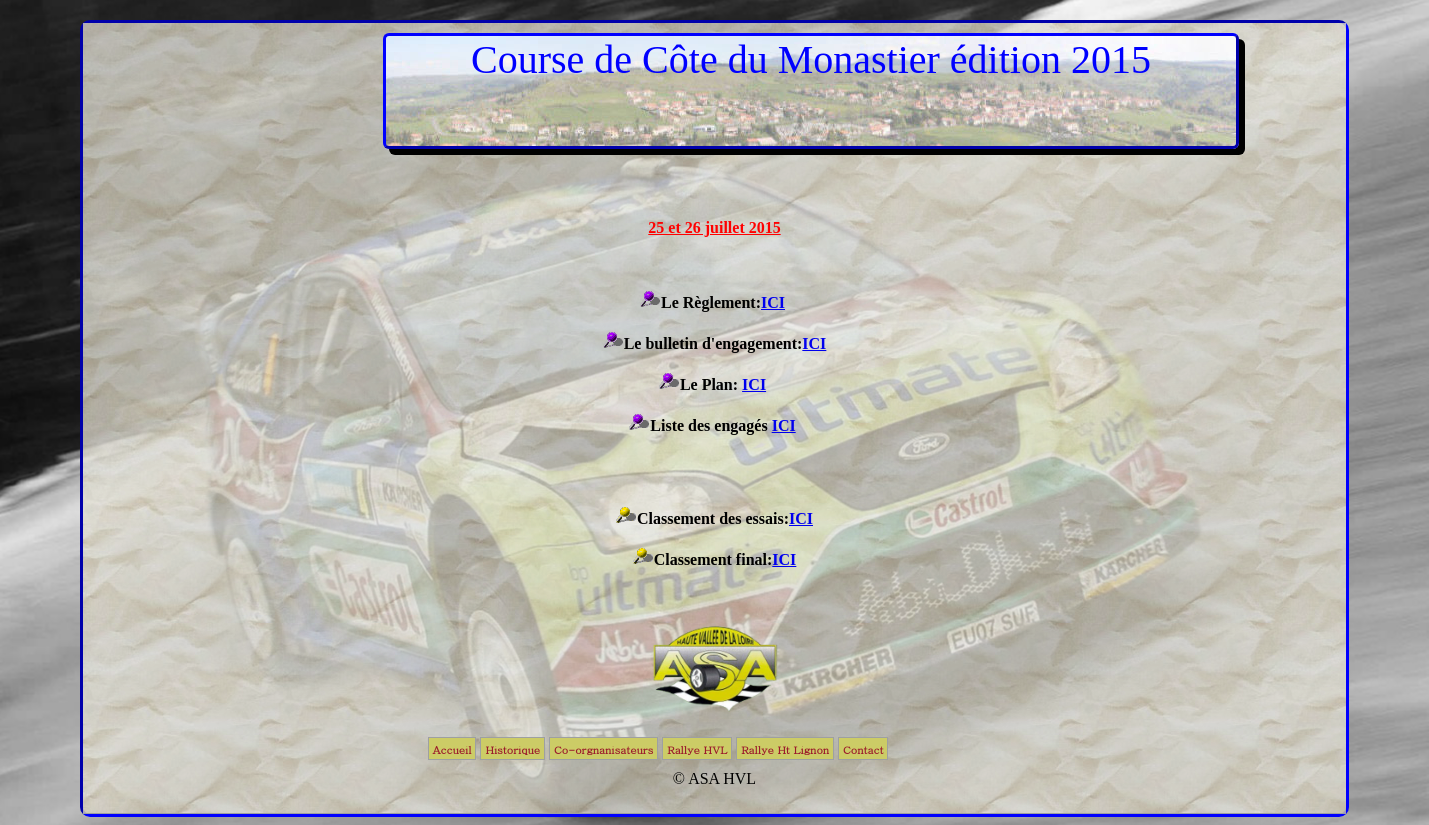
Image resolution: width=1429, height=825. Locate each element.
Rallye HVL (697, 749)
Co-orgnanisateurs (603, 749)
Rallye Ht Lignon (785, 749)
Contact (863, 749)
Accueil (452, 749)
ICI (773, 302)
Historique (512, 749)
